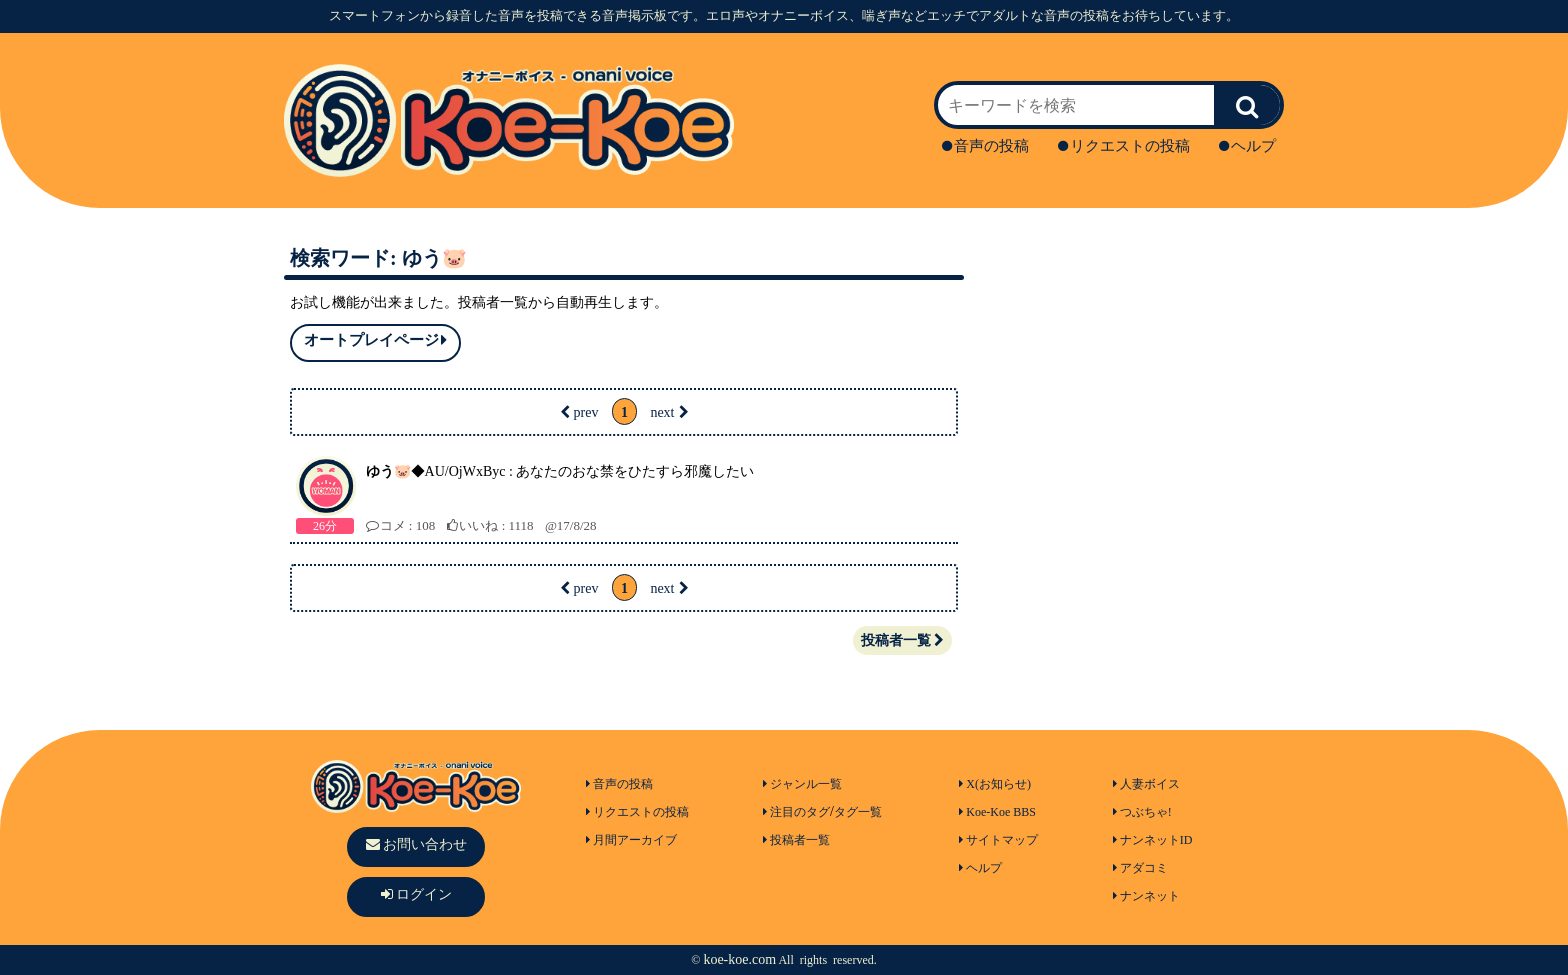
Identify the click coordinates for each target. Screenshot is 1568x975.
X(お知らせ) (995, 784)
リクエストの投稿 (1124, 146)
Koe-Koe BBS (997, 812)
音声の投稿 (985, 146)
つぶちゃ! (1142, 812)
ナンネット (1146, 896)
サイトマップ (998, 840)
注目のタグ (796, 812)
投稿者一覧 (902, 640)
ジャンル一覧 (802, 784)
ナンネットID (1153, 840)
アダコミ (1140, 868)
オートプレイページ (375, 340)
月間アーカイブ (631, 840)
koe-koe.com (739, 959)
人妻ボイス (1146, 784)
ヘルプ (1247, 146)
